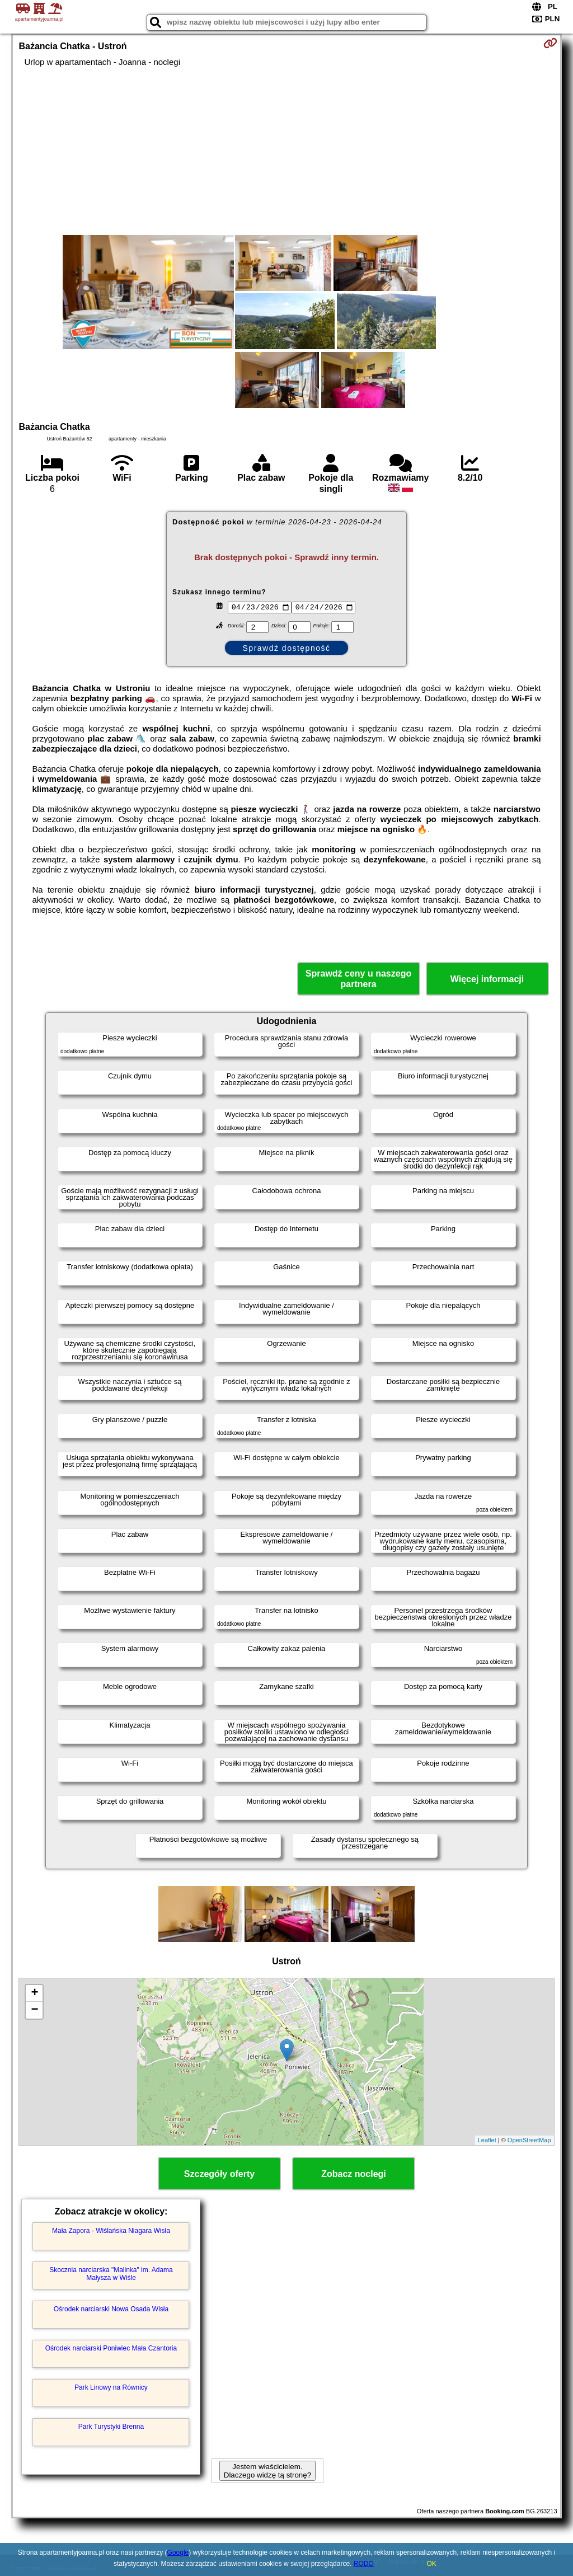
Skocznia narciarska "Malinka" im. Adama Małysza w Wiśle (111, 2274)
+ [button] (34, 1993)
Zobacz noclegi (353, 2174)
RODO (364, 2564)
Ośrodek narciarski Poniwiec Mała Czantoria (111, 2348)
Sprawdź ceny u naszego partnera (358, 979)
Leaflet (487, 2140)
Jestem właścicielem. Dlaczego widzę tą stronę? (267, 2470)
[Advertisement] (287, 151)
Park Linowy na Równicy (111, 2387)
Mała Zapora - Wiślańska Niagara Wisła (111, 2231)
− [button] (34, 2010)
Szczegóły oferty (219, 2174)
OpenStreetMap (529, 2140)
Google (178, 2552)
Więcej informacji (487, 979)
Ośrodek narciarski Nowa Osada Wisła (111, 2309)
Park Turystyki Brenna (111, 2426)
